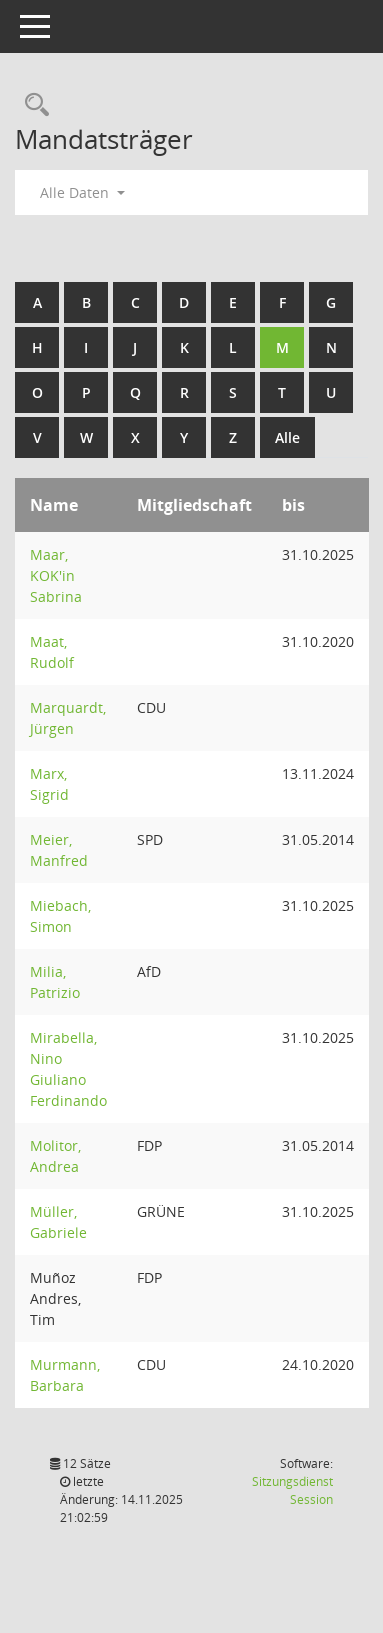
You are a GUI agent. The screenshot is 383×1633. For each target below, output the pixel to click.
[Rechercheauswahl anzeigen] (32, 105)
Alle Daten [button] (82, 192)
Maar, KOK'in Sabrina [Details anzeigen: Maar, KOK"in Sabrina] (56, 575)
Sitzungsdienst (292, 1490)
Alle (287, 437)
